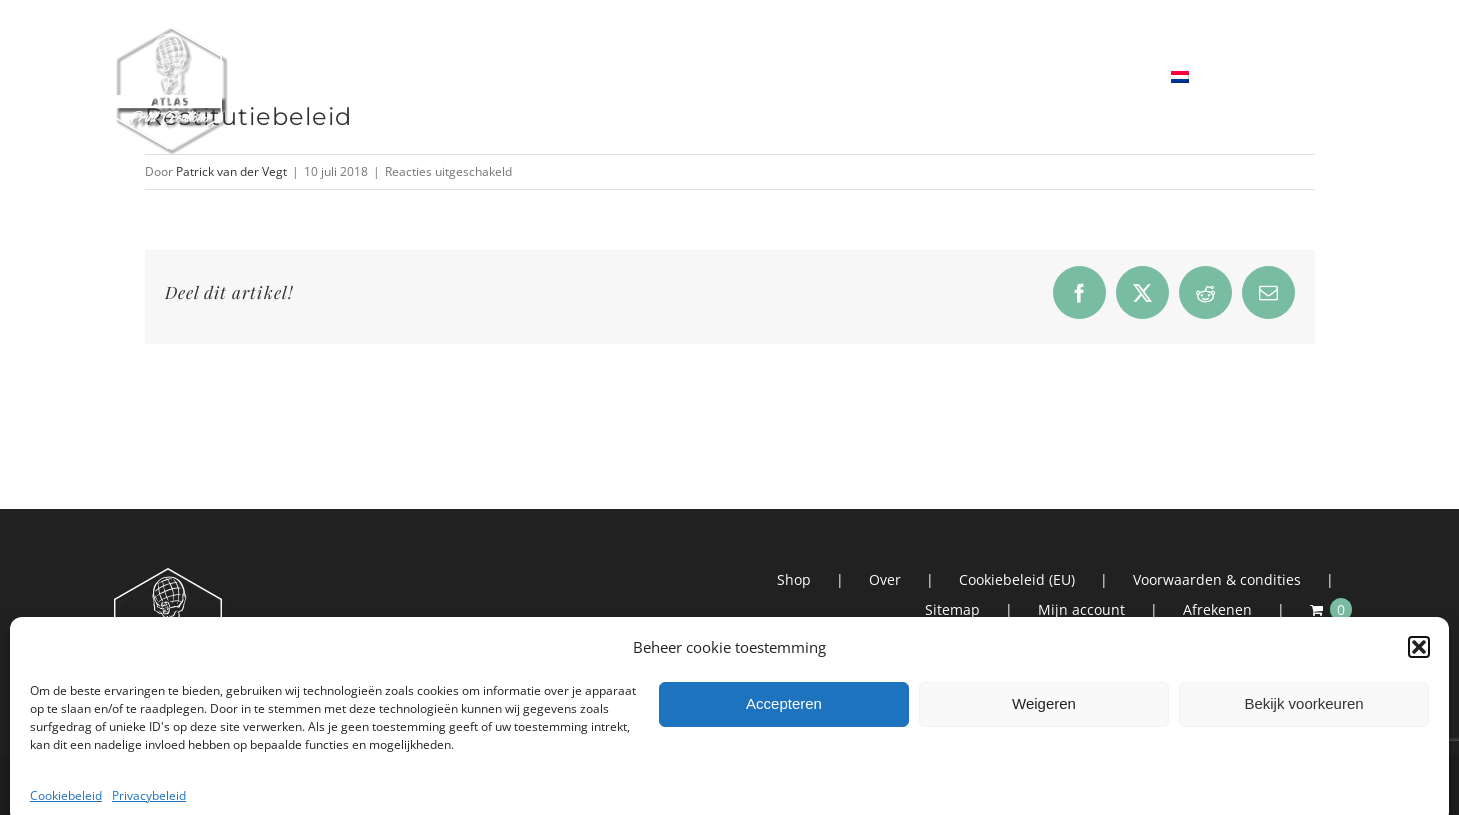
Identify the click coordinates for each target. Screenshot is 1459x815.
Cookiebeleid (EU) (1017, 579)
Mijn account (1081, 609)
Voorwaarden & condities (1217, 579)
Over (885, 579)
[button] (1419, 723)
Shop (794, 579)
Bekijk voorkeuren (1303, 779)
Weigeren (1044, 779)
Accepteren (784, 779)
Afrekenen (1217, 609)
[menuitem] (1230, 77)
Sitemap (952, 609)
